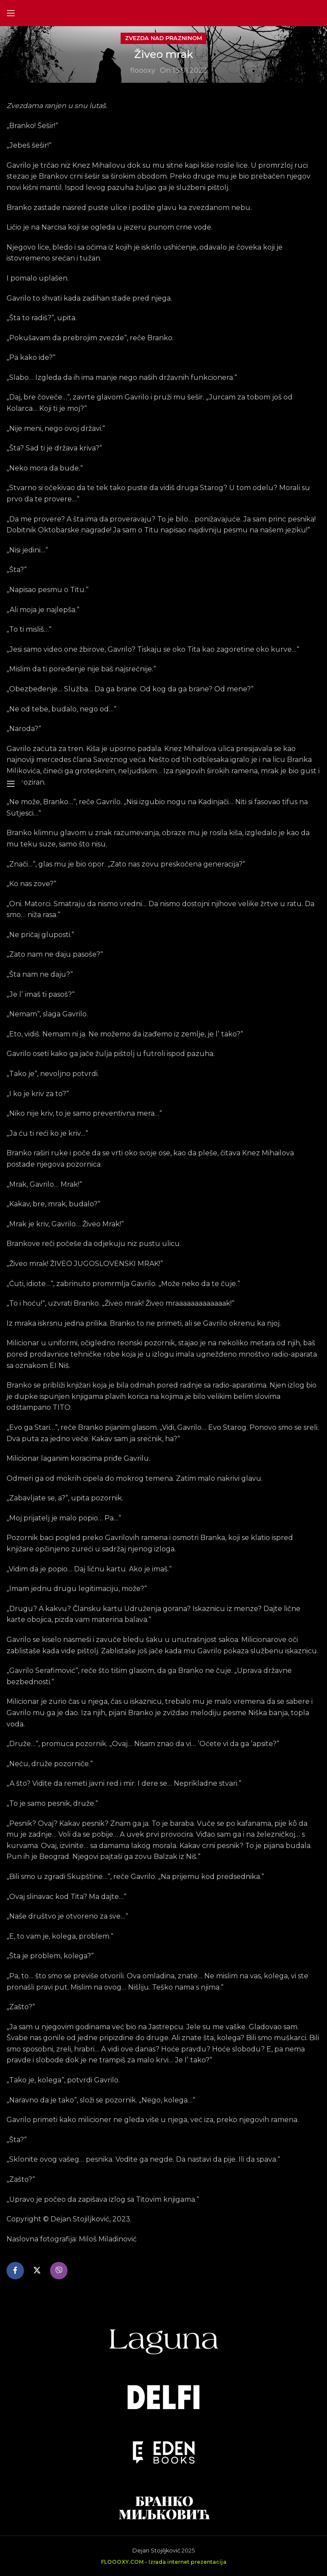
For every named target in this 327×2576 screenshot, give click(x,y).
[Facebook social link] (15, 2270)
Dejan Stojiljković (156, 2550)
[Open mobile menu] (11, 13)
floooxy (142, 70)
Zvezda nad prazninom (163, 38)
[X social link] (37, 2270)
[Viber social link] (58, 2270)
